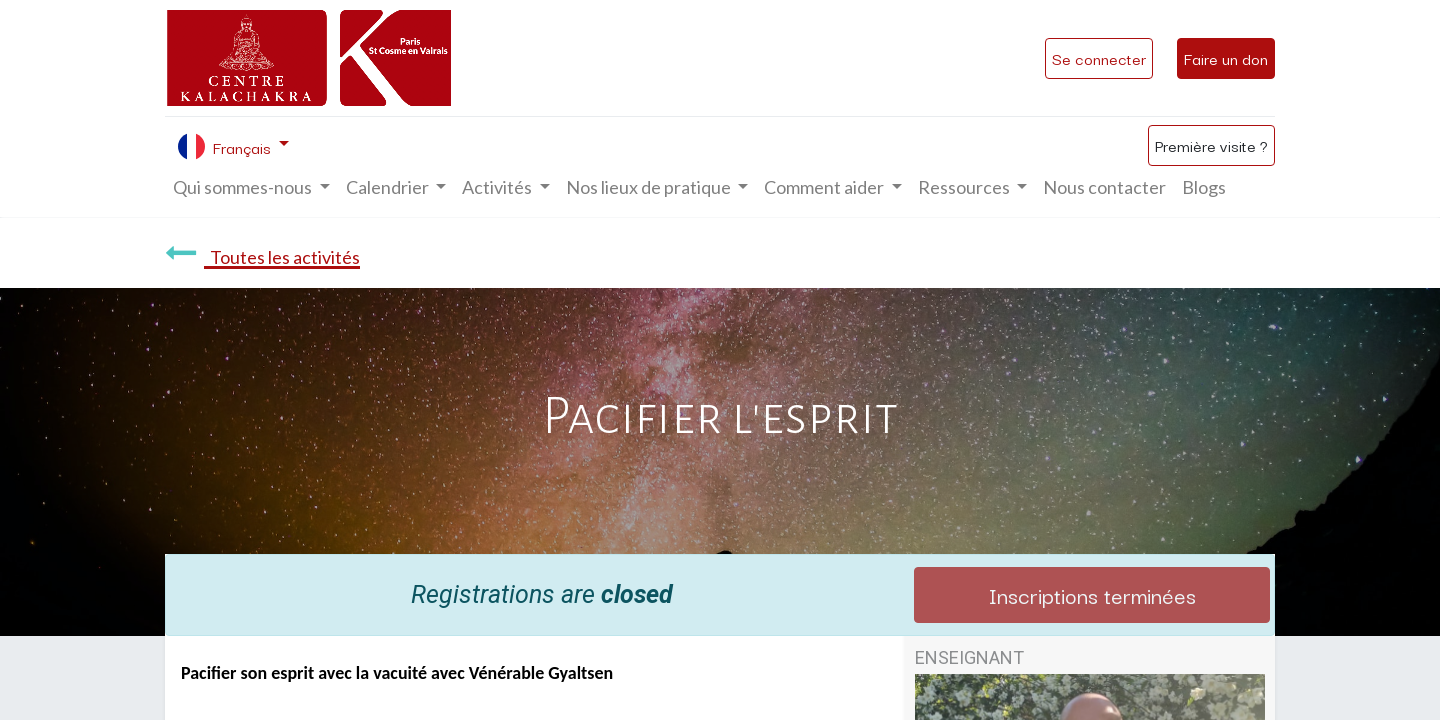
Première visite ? (1211, 145)
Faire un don (1226, 58)
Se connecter (1099, 58)
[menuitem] (1104, 187)
